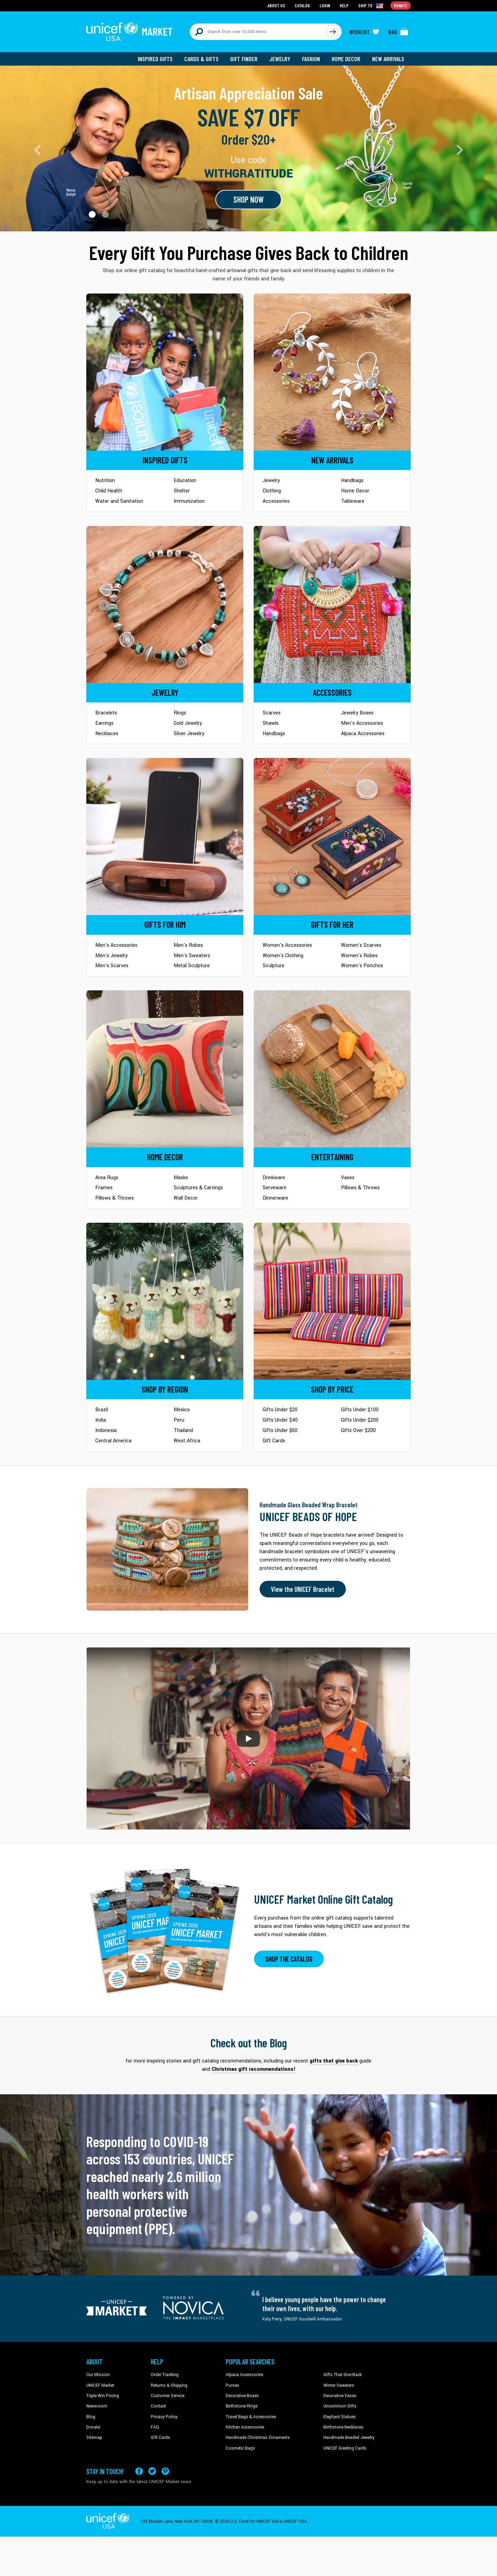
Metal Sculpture (192, 965)
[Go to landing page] (248, 148)
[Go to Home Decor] (164, 1069)
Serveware (274, 1187)
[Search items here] (258, 32)
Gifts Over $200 (358, 1430)
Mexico (182, 1409)
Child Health (108, 490)
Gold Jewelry (188, 723)
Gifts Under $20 (280, 1409)
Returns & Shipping (169, 2385)
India (100, 1420)
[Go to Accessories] (332, 604)
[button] (92, 214)
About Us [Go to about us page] (276, 5)
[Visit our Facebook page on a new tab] (139, 2471)
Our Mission (98, 2375)
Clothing (272, 490)
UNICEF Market (100, 2385)
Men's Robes (188, 945)
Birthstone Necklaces (343, 2427)
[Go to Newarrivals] (332, 371)
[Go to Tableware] (332, 1069)
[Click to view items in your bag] (398, 31)
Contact (158, 2406)
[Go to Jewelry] (164, 604)
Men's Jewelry (111, 955)
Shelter (182, 490)
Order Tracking (164, 2375)
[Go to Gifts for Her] (332, 836)
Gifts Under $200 (360, 1420)
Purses (232, 2385)
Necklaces (106, 733)
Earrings (104, 723)
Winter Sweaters (338, 2385)
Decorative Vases (340, 2396)
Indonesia (106, 1430)
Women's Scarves (361, 945)
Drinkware (274, 1177)
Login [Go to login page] (325, 5)
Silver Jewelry (189, 733)
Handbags (352, 480)
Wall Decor (186, 1198)
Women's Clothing (283, 955)
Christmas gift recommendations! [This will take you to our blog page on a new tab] (253, 2069)
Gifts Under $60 (280, 1430)
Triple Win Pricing (102, 2396)
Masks (181, 1177)
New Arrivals (388, 59)
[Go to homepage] (129, 31)
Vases (347, 1177)
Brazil (101, 1409)
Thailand (183, 1430)
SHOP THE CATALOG (288, 1959)
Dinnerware (275, 1198)
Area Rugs (106, 1177)
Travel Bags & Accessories (251, 2417)
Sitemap (94, 2437)
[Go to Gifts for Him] (164, 836)
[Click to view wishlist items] (364, 32)
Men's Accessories (362, 723)
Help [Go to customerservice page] (344, 5)
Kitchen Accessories (245, 2427)
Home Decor (346, 59)
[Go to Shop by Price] (332, 1301)
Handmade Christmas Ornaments (258, 2437)
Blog (90, 2417)
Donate (93, 2427)
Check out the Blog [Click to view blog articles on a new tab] (249, 2043)
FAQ (155, 2427)
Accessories (276, 501)
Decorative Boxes (242, 2396)
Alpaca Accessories (362, 733)
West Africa (187, 1440)
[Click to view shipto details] (371, 5)
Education (185, 480)
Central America (113, 1440)
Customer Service (167, 2396)
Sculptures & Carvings (198, 1187)
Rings (180, 713)
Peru (179, 1420)
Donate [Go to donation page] (400, 5)
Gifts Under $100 (360, 1409)
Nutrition (105, 480)
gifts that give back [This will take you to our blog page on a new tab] (334, 2061)
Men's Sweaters (192, 955)
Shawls (271, 723)
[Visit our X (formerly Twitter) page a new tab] (152, 2471)
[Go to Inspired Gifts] (164, 371)
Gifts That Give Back (342, 2375)
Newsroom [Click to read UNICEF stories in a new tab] (96, 2406)
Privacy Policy (164, 2417)
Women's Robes (359, 955)
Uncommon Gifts (340, 2406)
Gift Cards (274, 1440)
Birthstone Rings (242, 2406)
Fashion (311, 59)
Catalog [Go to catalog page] (302, 5)
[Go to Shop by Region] (164, 1301)
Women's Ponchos (362, 965)
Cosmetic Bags (240, 2448)
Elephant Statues (339, 2417)
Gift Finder (243, 59)
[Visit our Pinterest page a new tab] (165, 2471)
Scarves (272, 713)
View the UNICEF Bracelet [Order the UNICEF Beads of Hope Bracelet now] (302, 1589)
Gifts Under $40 (280, 1420)
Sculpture (273, 965)
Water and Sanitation (119, 501)
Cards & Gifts (201, 59)
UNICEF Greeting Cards (345, 2448)
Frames (104, 1187)
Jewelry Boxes (357, 713)
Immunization (189, 501)
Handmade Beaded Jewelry (348, 2437)
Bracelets (106, 713)
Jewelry (279, 59)
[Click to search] (333, 32)
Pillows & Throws (114, 1198)
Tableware (352, 501)
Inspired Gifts (155, 59)
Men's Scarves (111, 965)
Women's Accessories (287, 945)
